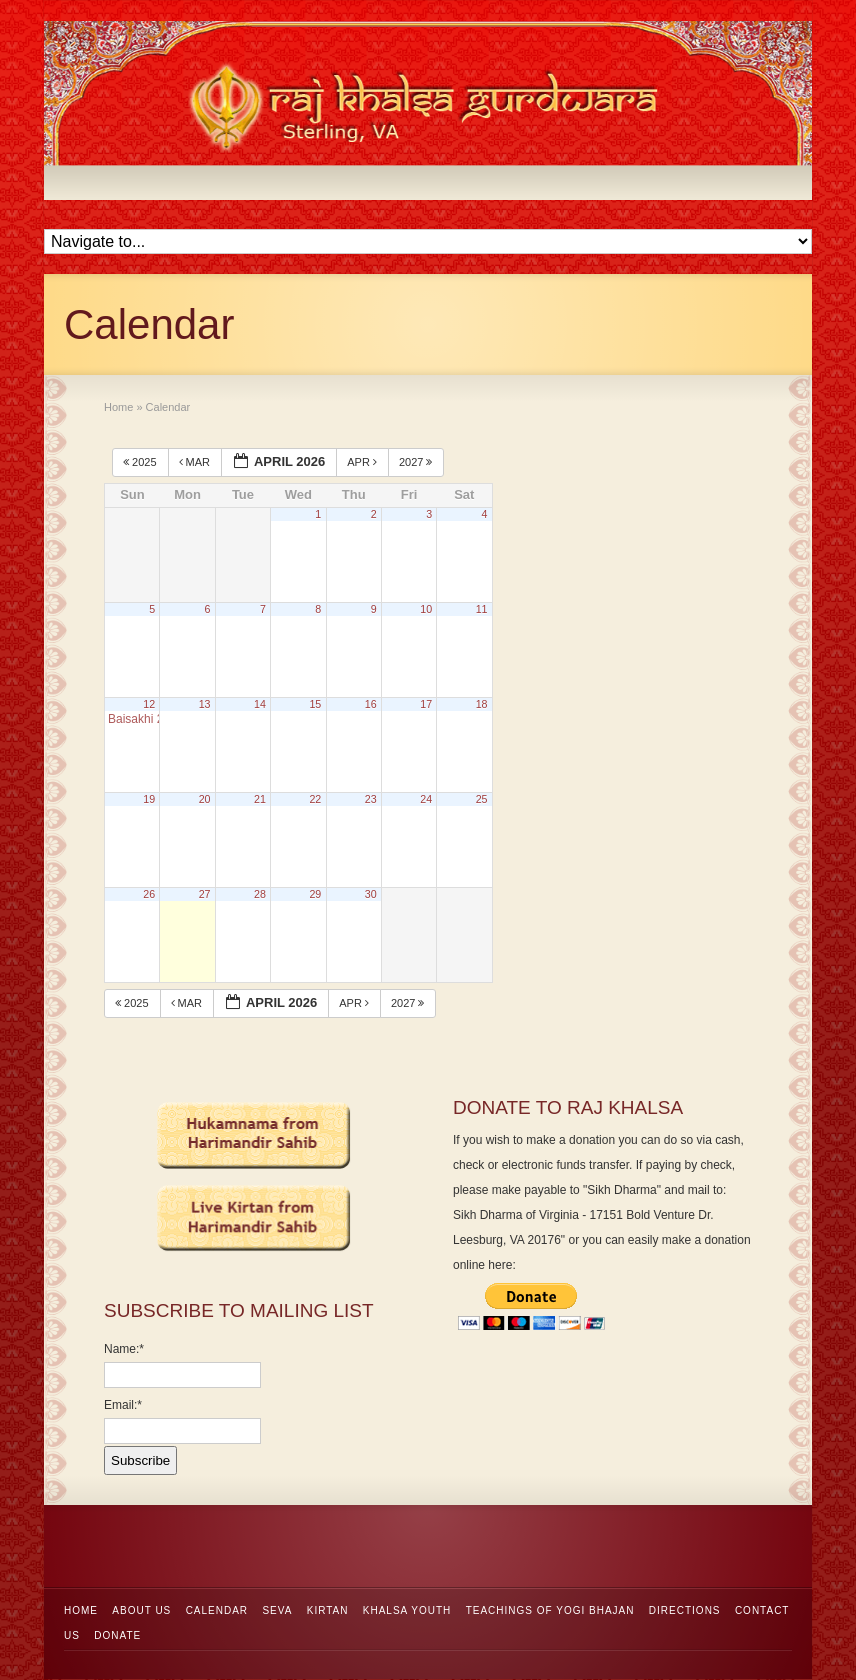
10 (426, 609)
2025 (141, 462)
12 (149, 704)
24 (426, 799)
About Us (141, 1610)
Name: (124, 1349)
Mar (196, 462)
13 (205, 704)
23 (371, 799)
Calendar (217, 1610)
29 (315, 894)
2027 (417, 462)
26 (149, 894)
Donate (117, 1635)
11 (482, 609)
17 (426, 704)
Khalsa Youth (407, 1610)
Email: (123, 1405)
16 (371, 704)
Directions (685, 1610)
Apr (363, 462)
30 (371, 894)
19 (149, 799)
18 (482, 704)
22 (315, 799)
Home (81, 1610)
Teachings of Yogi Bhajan (550, 1610)
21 (260, 799)
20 (205, 799)
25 (482, 799)
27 (205, 894)
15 (315, 704)
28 (260, 894)
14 (260, 704)
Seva (277, 1610)
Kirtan (328, 1610)
